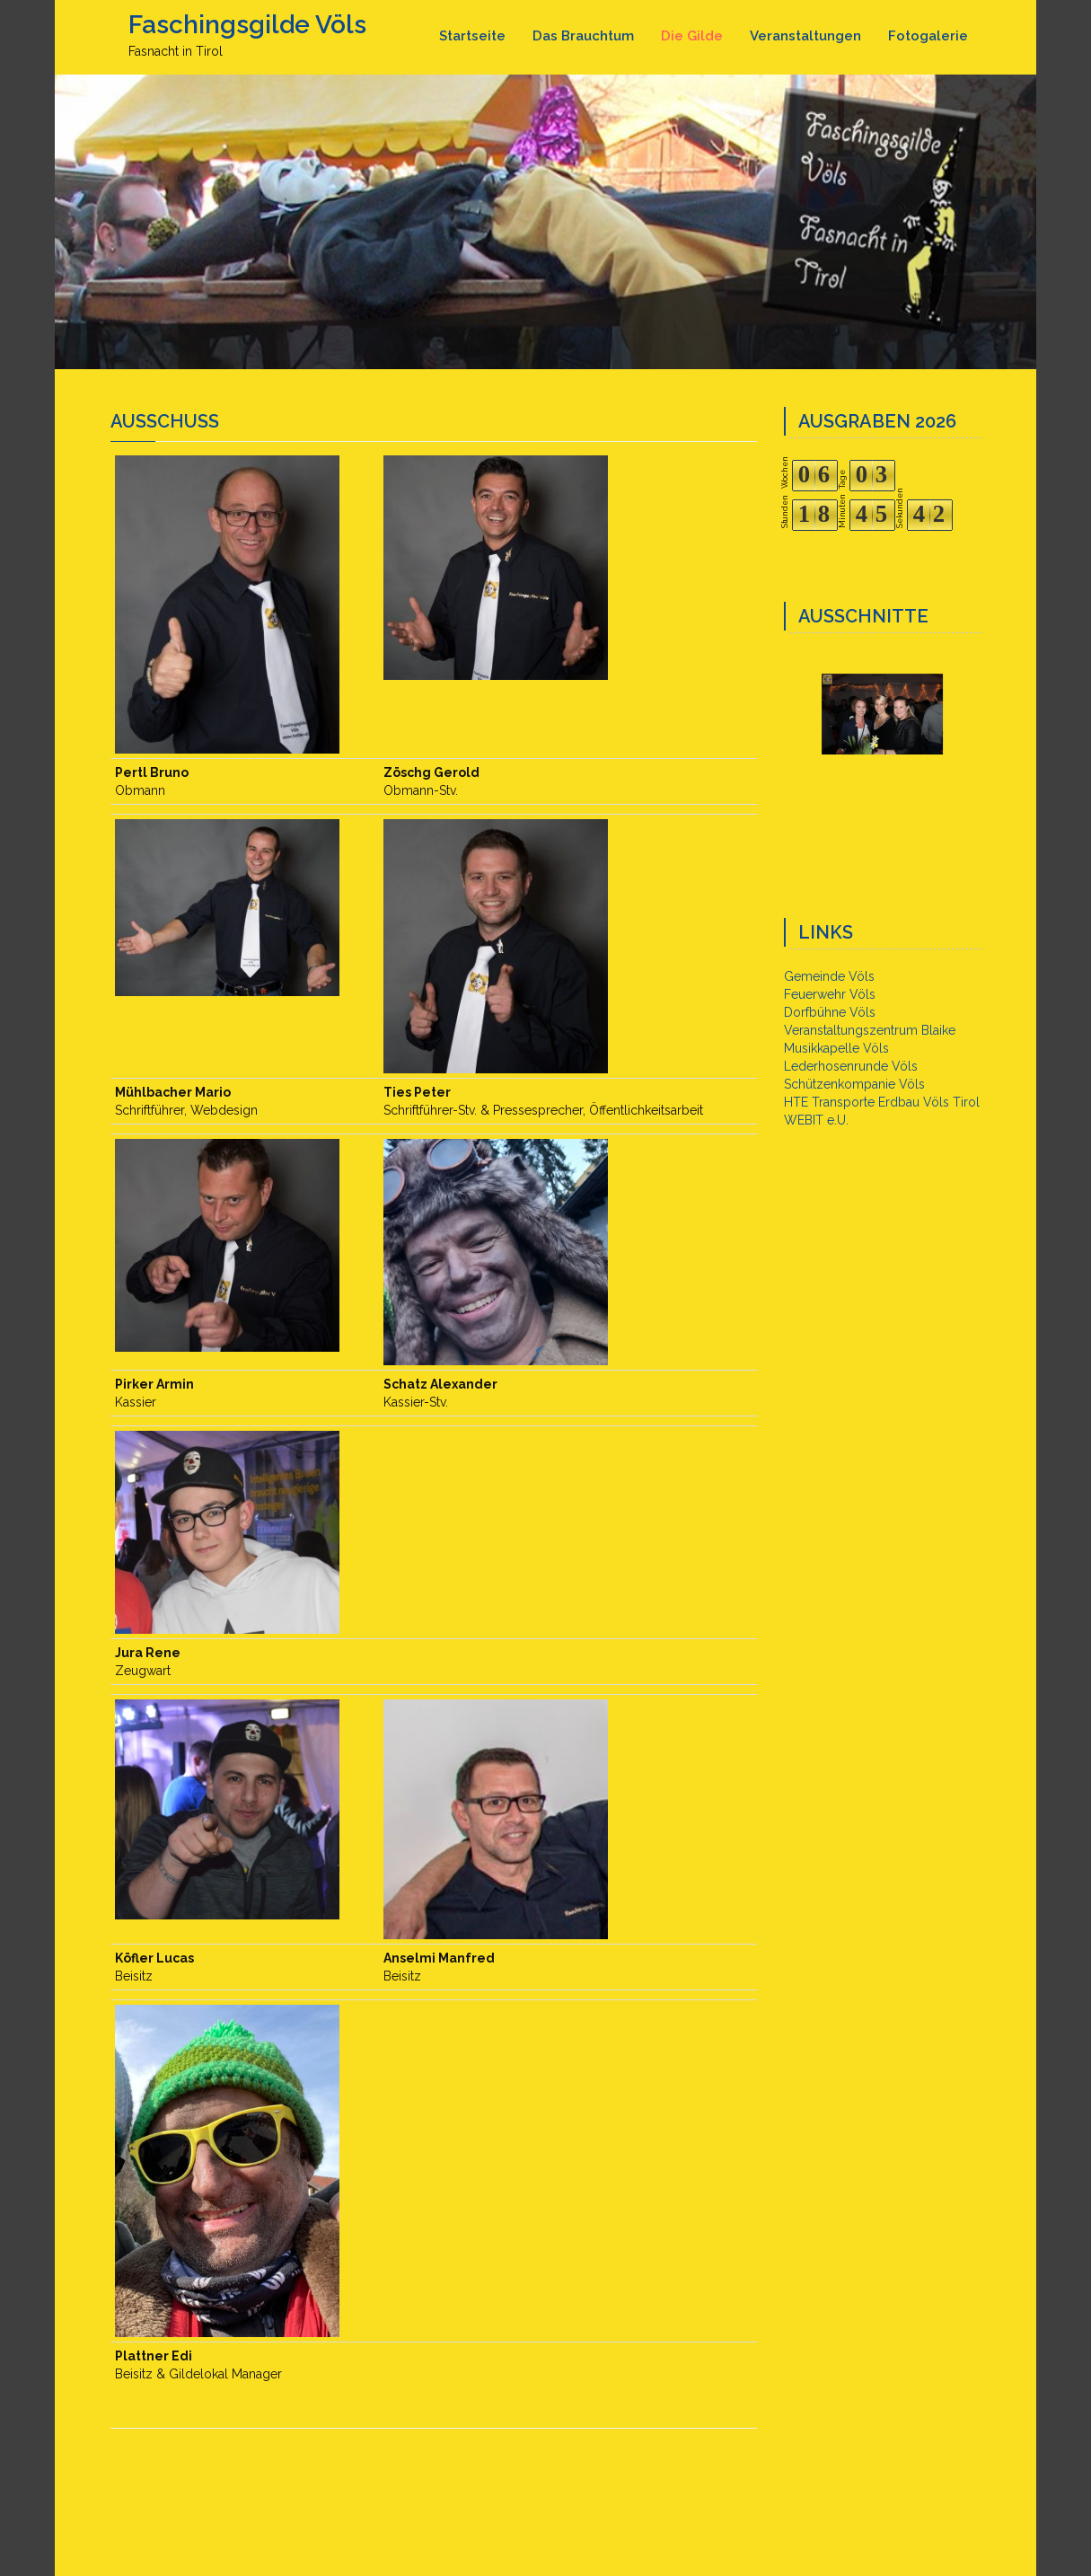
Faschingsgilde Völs (247, 25)
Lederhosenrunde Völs (851, 1066)
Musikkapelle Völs (836, 1048)
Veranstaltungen (805, 36)
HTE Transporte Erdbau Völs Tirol (882, 1102)
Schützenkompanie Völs (854, 1084)
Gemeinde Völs (829, 976)
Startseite (472, 36)
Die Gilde (692, 36)
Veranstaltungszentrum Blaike (869, 1030)
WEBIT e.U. (816, 1120)
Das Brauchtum (583, 36)
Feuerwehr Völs (829, 994)
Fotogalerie (928, 36)
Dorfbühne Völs (829, 1012)
